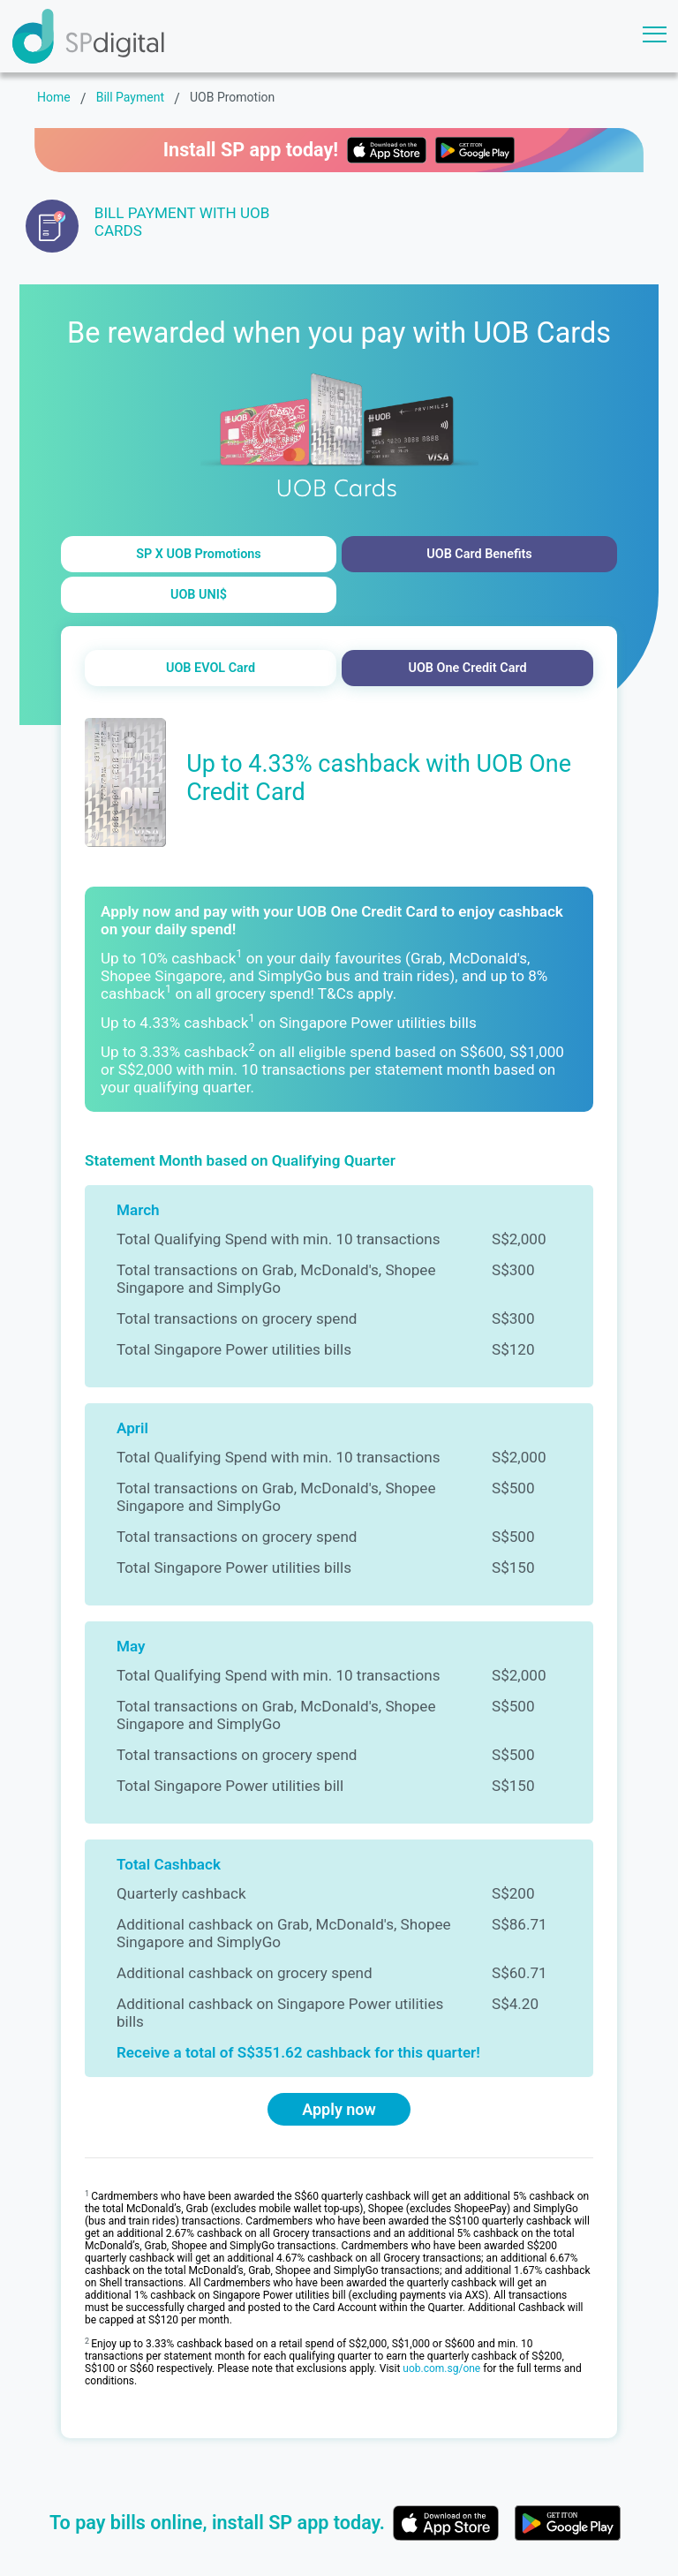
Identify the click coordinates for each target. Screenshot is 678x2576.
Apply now (339, 2109)
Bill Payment (130, 97)
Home (54, 97)
